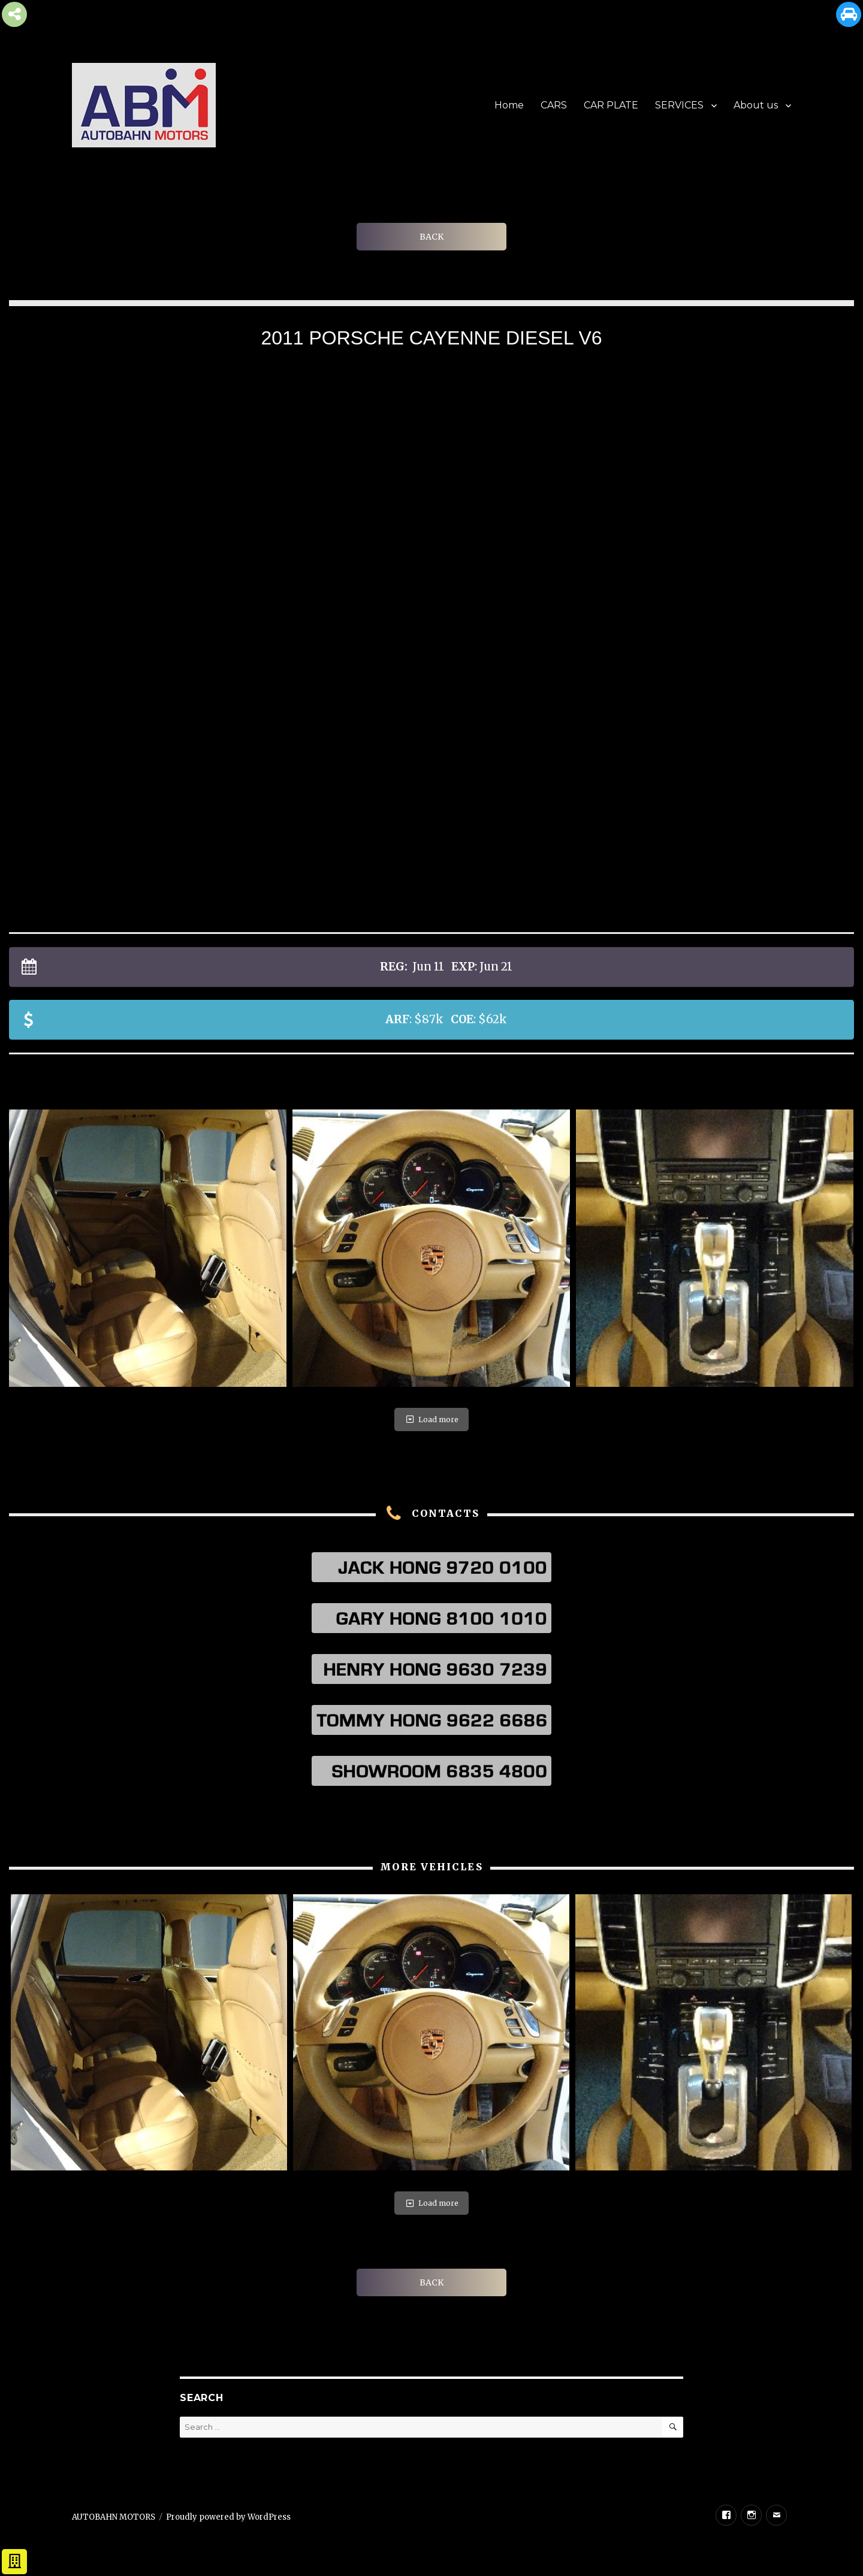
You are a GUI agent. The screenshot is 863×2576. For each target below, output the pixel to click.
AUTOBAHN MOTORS (113, 2517)
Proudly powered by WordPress (228, 2517)
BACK (431, 236)
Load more (431, 1419)
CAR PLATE (611, 105)
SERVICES (679, 105)
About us (756, 105)
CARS (554, 105)
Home (509, 105)
